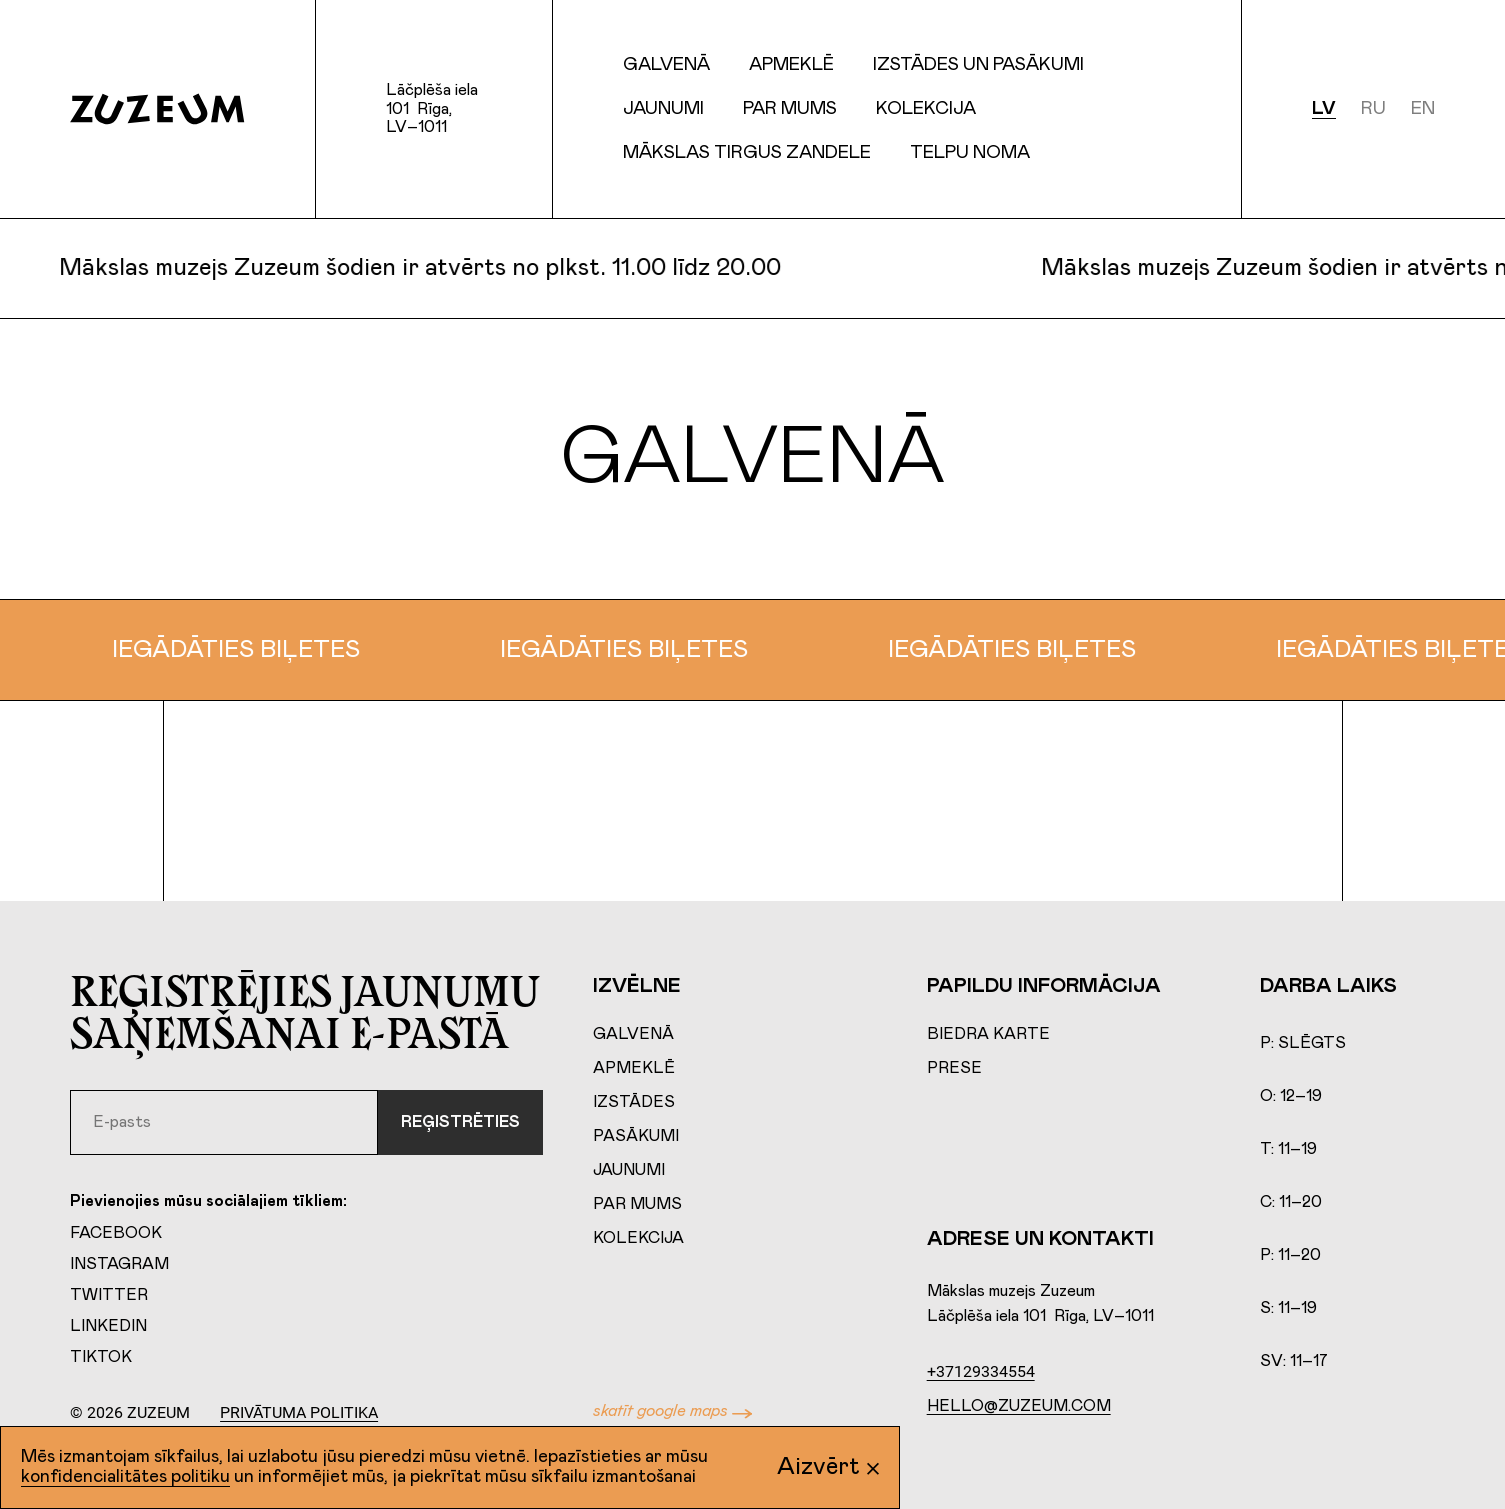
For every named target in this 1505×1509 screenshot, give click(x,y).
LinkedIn (108, 1326)
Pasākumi (636, 1136)
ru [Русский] (1373, 109)
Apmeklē (634, 1068)
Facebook (116, 1233)
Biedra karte (988, 1034)
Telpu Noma (970, 153)
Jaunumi (663, 109)
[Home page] (157, 109)
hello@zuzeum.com (1019, 1406)
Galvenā (666, 65)
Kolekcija (638, 1238)
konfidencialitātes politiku (125, 1477)
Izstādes (634, 1102)
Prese (954, 1068)
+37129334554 (981, 1371)
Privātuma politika (299, 1412)
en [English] (1423, 109)
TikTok (101, 1357)
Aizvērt (828, 1467)
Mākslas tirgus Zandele (747, 153)
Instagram (119, 1264)
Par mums (790, 109)
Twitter (109, 1295)
